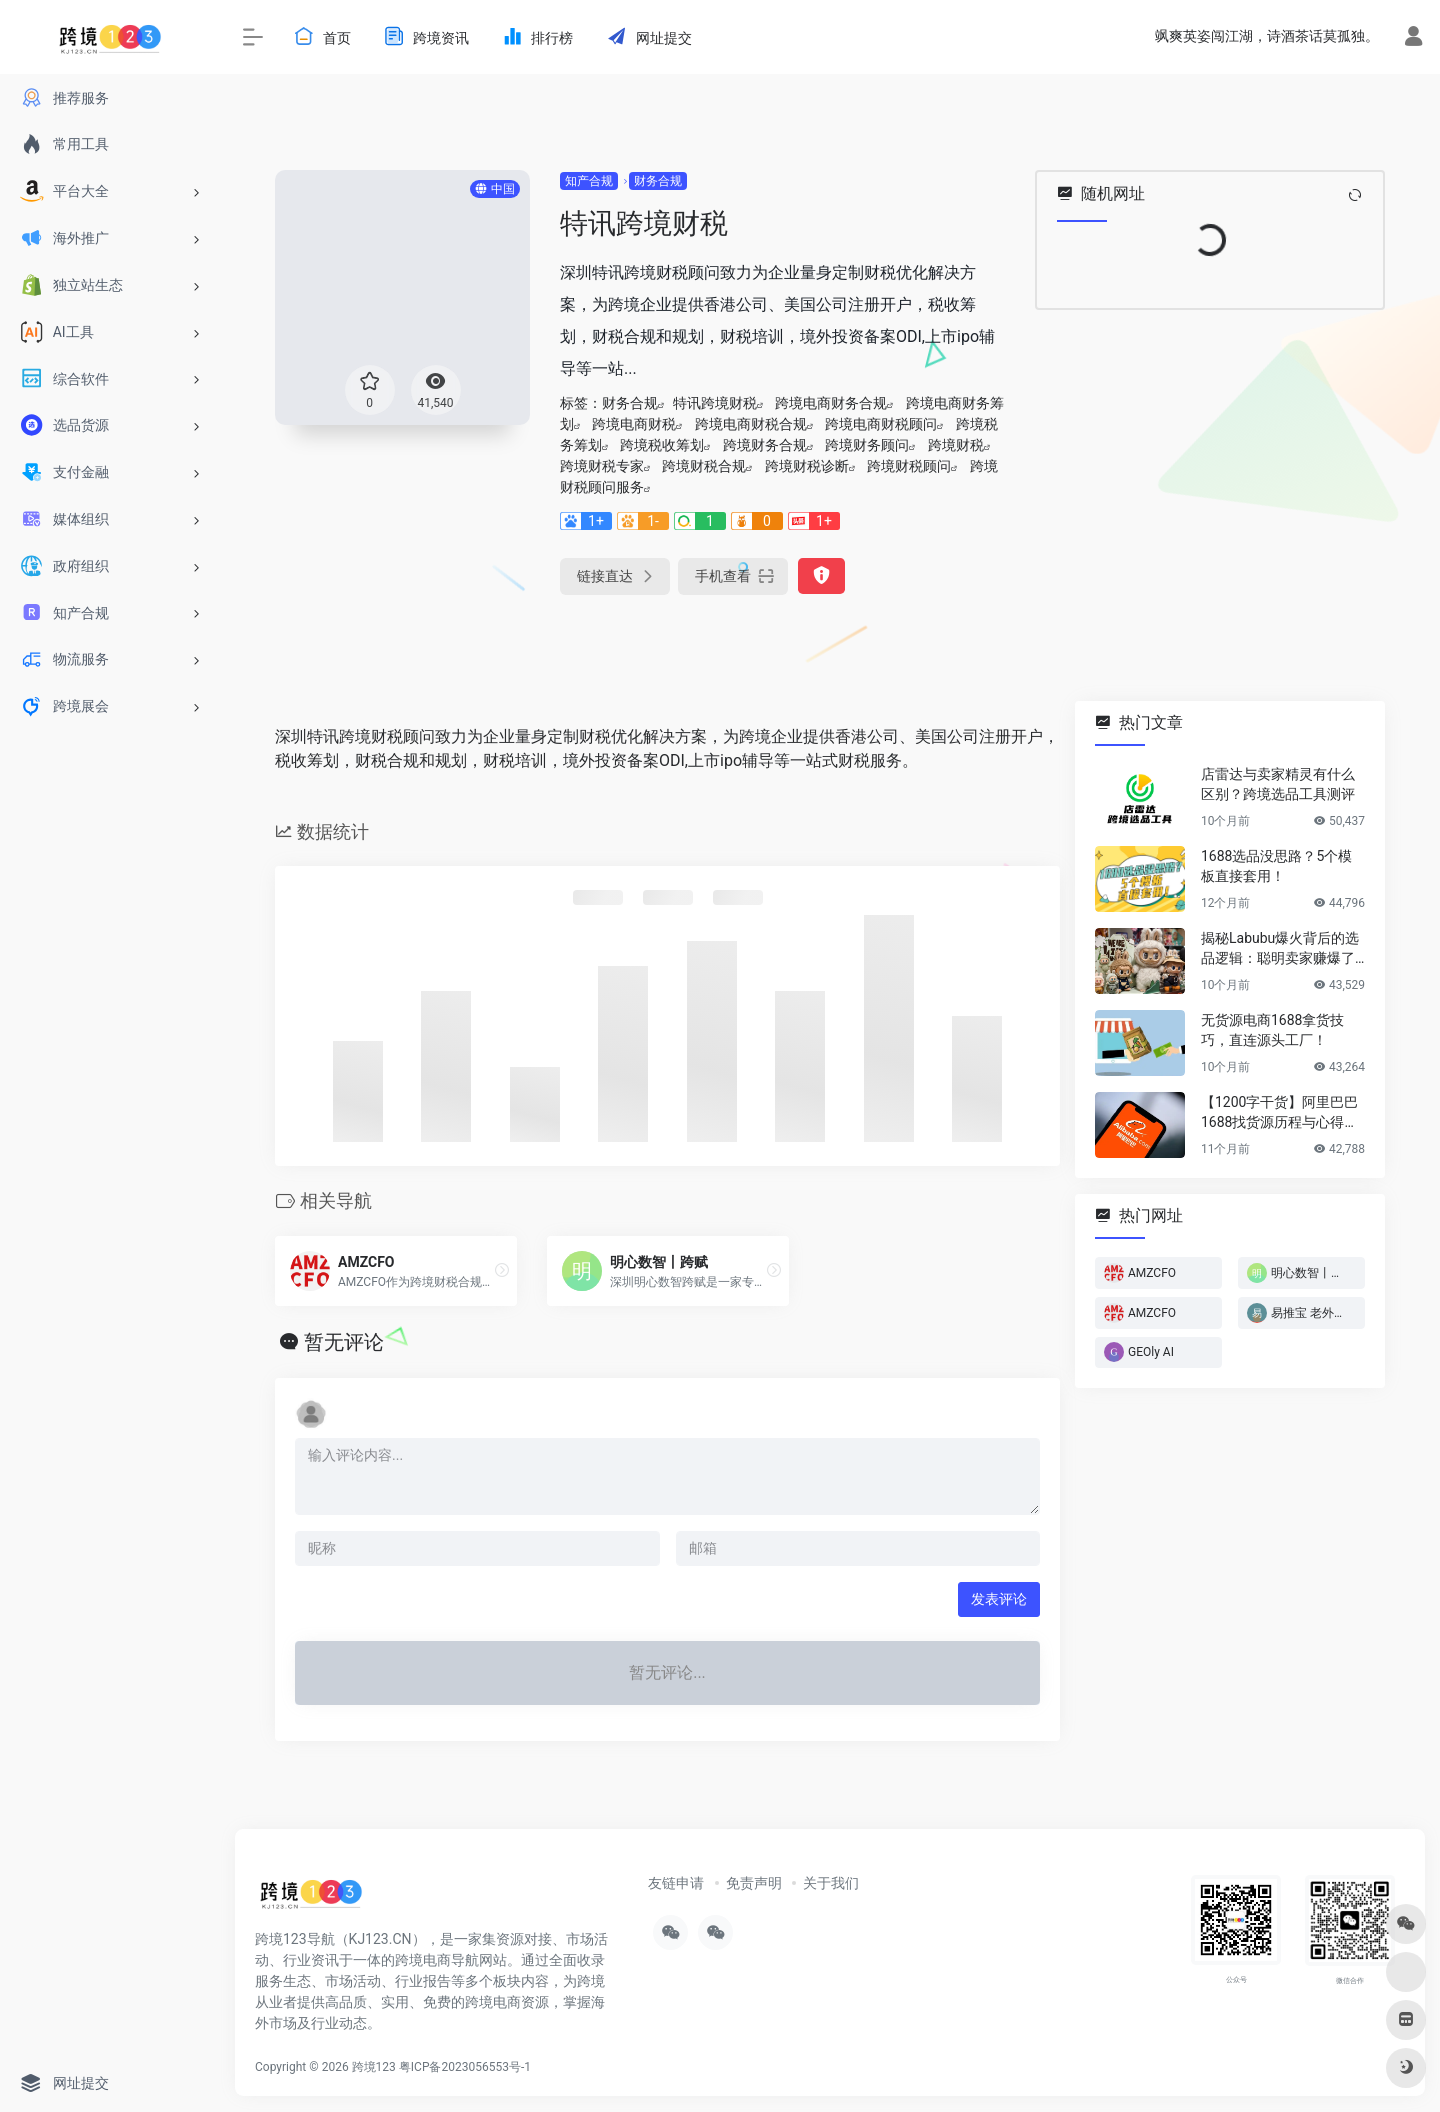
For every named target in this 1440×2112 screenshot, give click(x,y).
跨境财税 (956, 445)
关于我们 (831, 1883)
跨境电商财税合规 (751, 424)
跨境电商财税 (634, 424)
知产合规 (589, 181)
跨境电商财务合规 (831, 403)
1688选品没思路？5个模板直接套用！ (1276, 866)
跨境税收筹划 (662, 445)
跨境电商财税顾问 (881, 424)
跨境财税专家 (602, 466)
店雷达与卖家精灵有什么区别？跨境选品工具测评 (1278, 784)
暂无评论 (344, 1342)
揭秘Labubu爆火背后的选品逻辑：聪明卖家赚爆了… (1282, 948)
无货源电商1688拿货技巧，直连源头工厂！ (1272, 1030)
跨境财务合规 (765, 445)
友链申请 (676, 1883)
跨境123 (374, 2067)
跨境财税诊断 (807, 466)
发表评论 (999, 1599)
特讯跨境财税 (715, 403)
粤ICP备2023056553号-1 (465, 2067)
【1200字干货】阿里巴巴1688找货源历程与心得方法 (1279, 1113)
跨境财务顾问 (867, 445)
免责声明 (754, 1883)
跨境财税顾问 (909, 466)
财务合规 (658, 181)
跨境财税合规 (704, 466)
